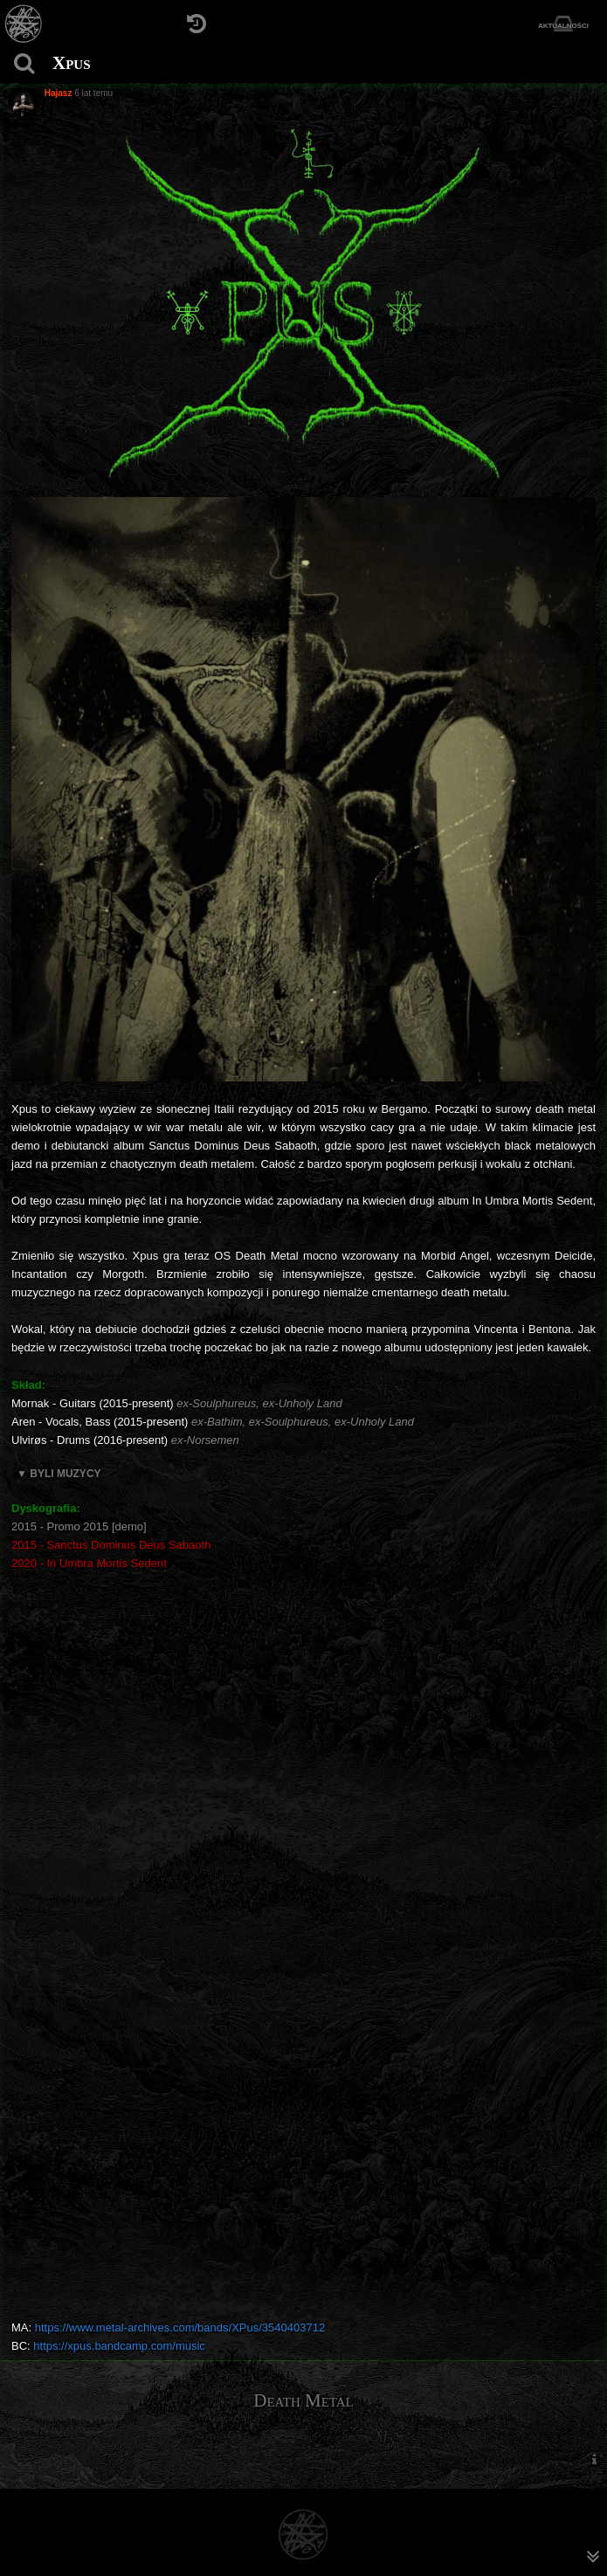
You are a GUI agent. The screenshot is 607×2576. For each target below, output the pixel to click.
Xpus (71, 62)
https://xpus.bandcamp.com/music (119, 2345)
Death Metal (303, 2400)
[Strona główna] (24, 24)
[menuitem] (594, 2458)
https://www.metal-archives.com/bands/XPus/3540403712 (180, 2327)
